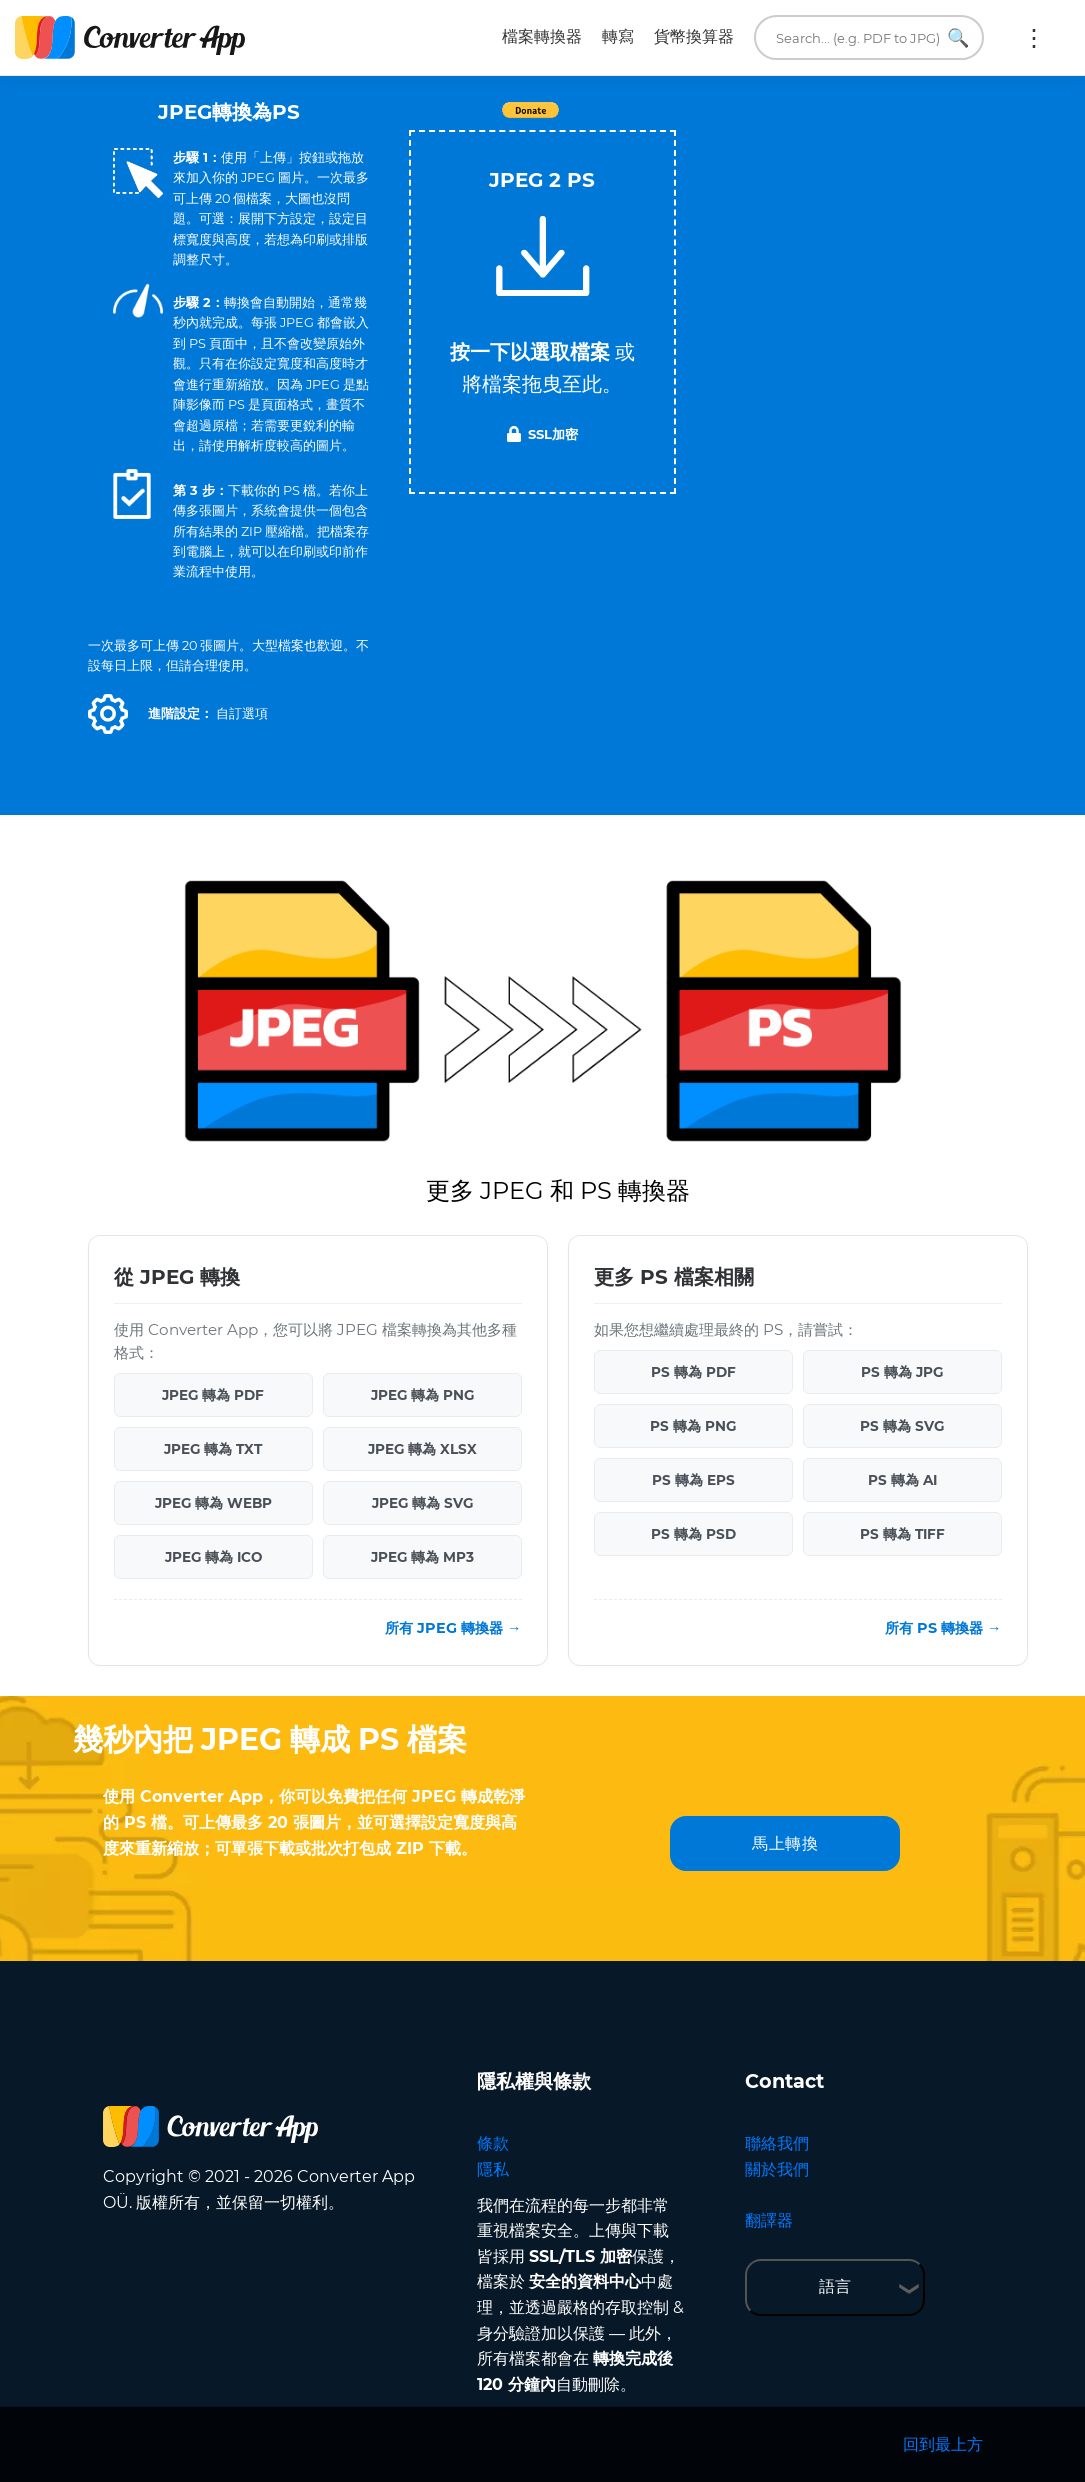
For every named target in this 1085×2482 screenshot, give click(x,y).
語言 (835, 2286)
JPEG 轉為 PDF (213, 1395)
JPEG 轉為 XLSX (422, 1449)
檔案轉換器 (542, 36)
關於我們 (777, 2169)
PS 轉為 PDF (693, 1372)
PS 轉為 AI (902, 1480)
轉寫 (618, 36)
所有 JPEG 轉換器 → (453, 1628)
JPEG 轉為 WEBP (213, 1503)
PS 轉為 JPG (902, 1372)
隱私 (493, 2169)
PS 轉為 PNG (693, 1426)
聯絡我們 (777, 2143)
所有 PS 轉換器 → (943, 1628)
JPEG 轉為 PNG (422, 1395)
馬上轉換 (785, 1843)
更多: (1034, 38)
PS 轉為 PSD (693, 1534)
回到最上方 (943, 2444)
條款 (493, 2143)
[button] (108, 714)
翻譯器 (769, 2220)
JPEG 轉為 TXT (213, 1449)
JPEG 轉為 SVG (422, 1503)
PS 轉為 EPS (693, 1480)
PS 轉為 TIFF (902, 1534)
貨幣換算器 (694, 36)
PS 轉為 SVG (902, 1426)
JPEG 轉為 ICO (213, 1557)
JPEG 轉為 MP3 (422, 1557)
